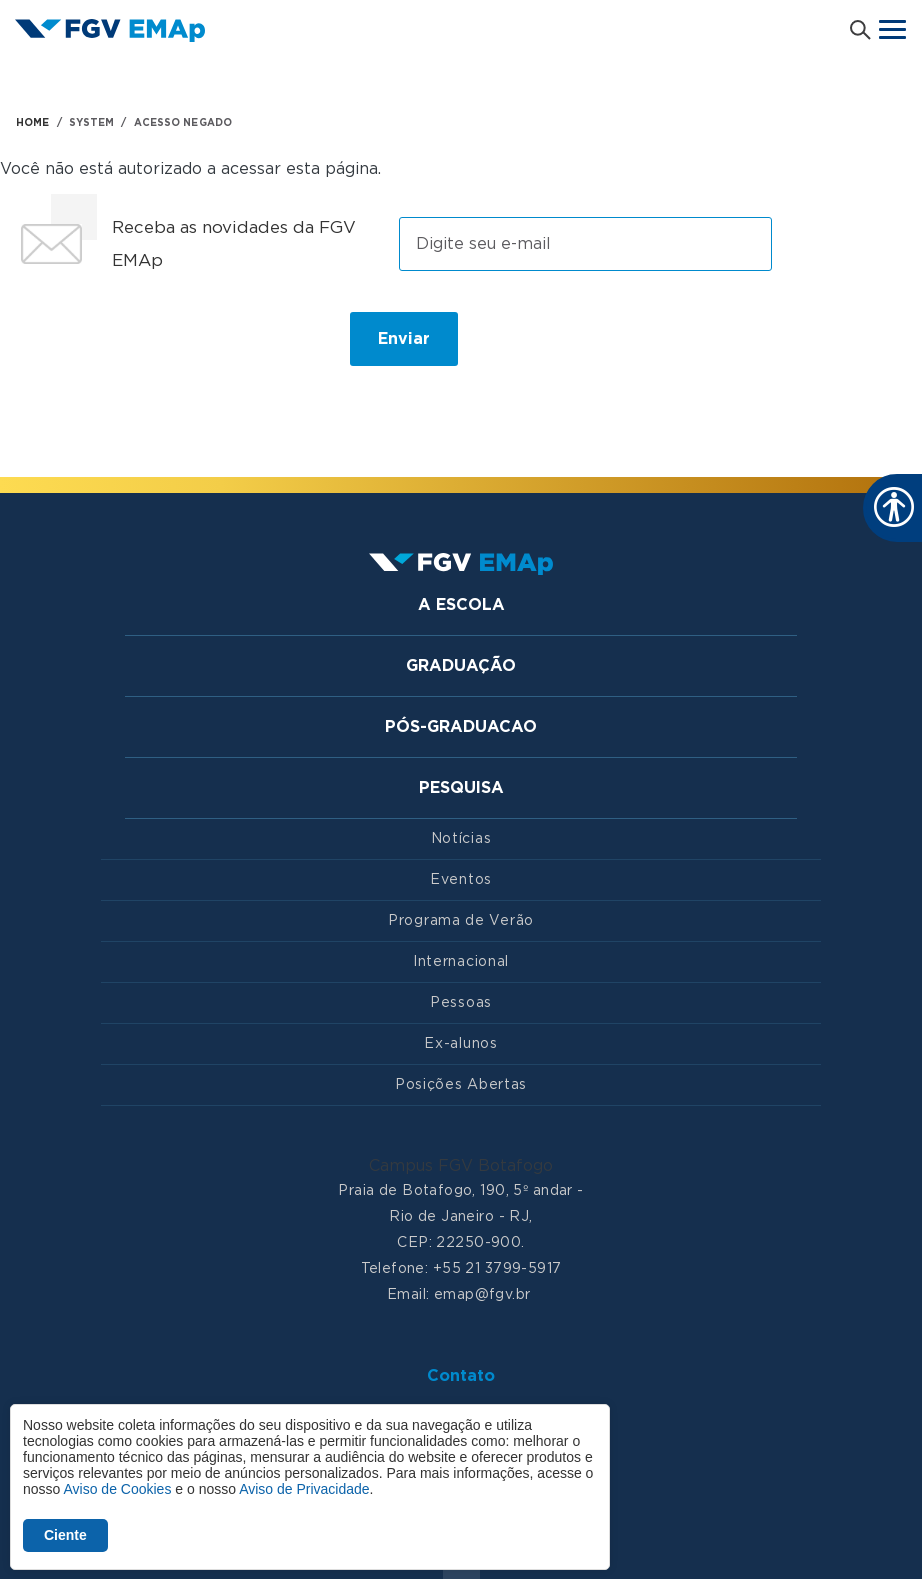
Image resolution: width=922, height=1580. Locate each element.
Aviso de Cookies (117, 1489)
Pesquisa (461, 788)
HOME (32, 123)
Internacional (461, 962)
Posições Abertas (461, 1085)
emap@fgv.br (482, 1295)
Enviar (404, 339)
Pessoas (461, 1003)
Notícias (461, 839)
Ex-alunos (460, 1044)
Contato (461, 1376)
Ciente (65, 1535)
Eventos (461, 880)
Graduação (461, 666)
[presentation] (168, 347)
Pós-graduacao (461, 727)
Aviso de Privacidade (304, 1489)
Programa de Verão (461, 921)
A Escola (461, 605)
